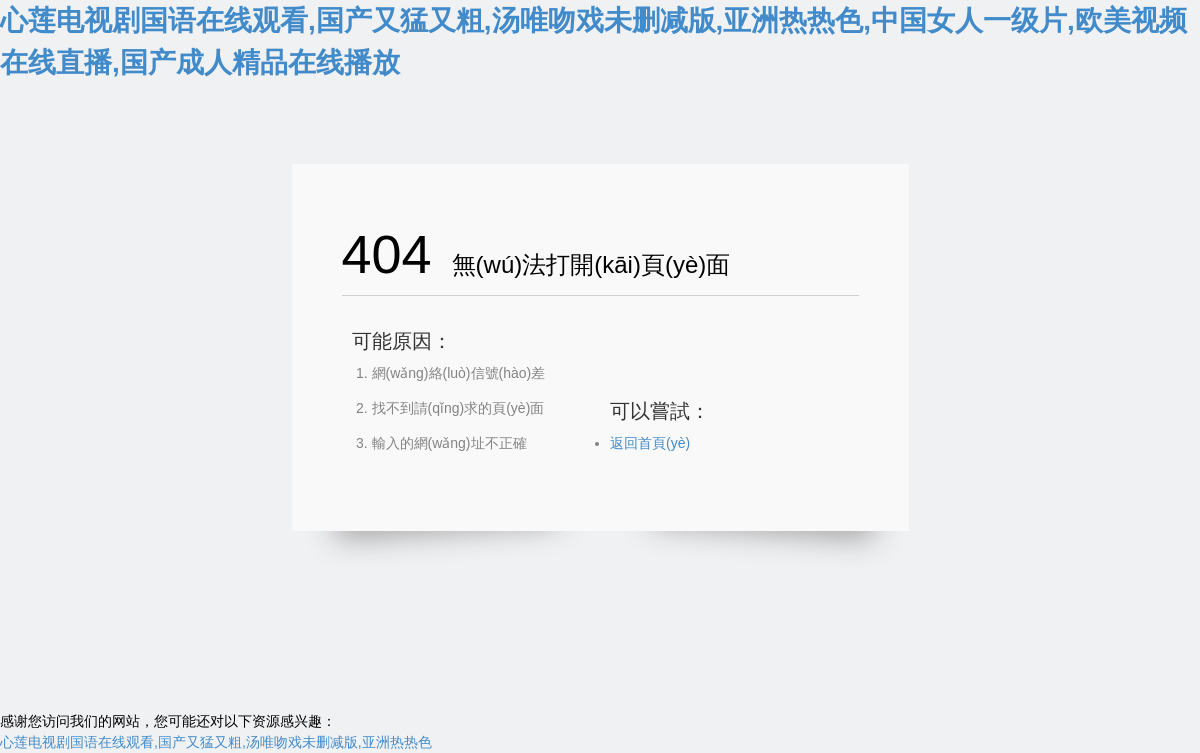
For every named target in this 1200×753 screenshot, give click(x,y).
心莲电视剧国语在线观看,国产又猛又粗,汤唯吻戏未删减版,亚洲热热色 (216, 742)
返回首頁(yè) (650, 443)
